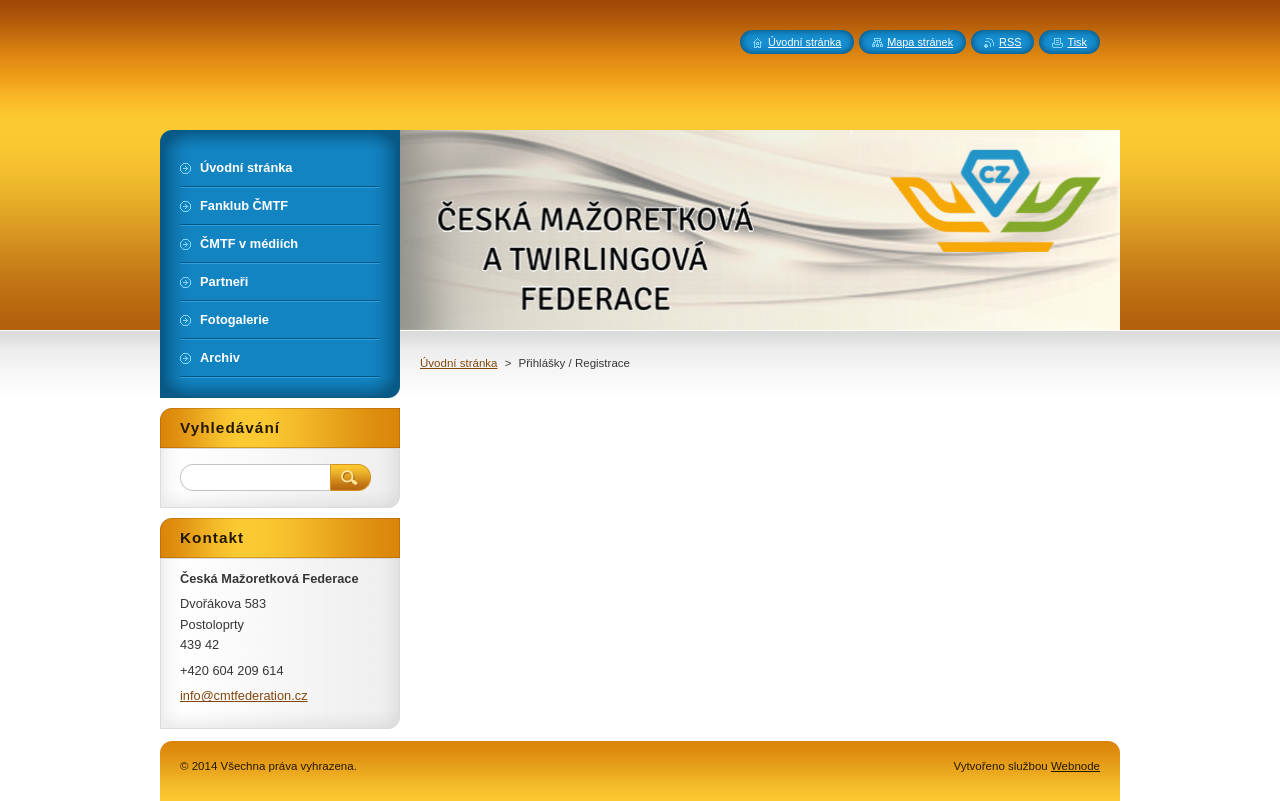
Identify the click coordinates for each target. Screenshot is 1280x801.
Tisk (1077, 42)
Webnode (1075, 766)
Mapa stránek (920, 42)
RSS (1010, 42)
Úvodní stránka (458, 363)
